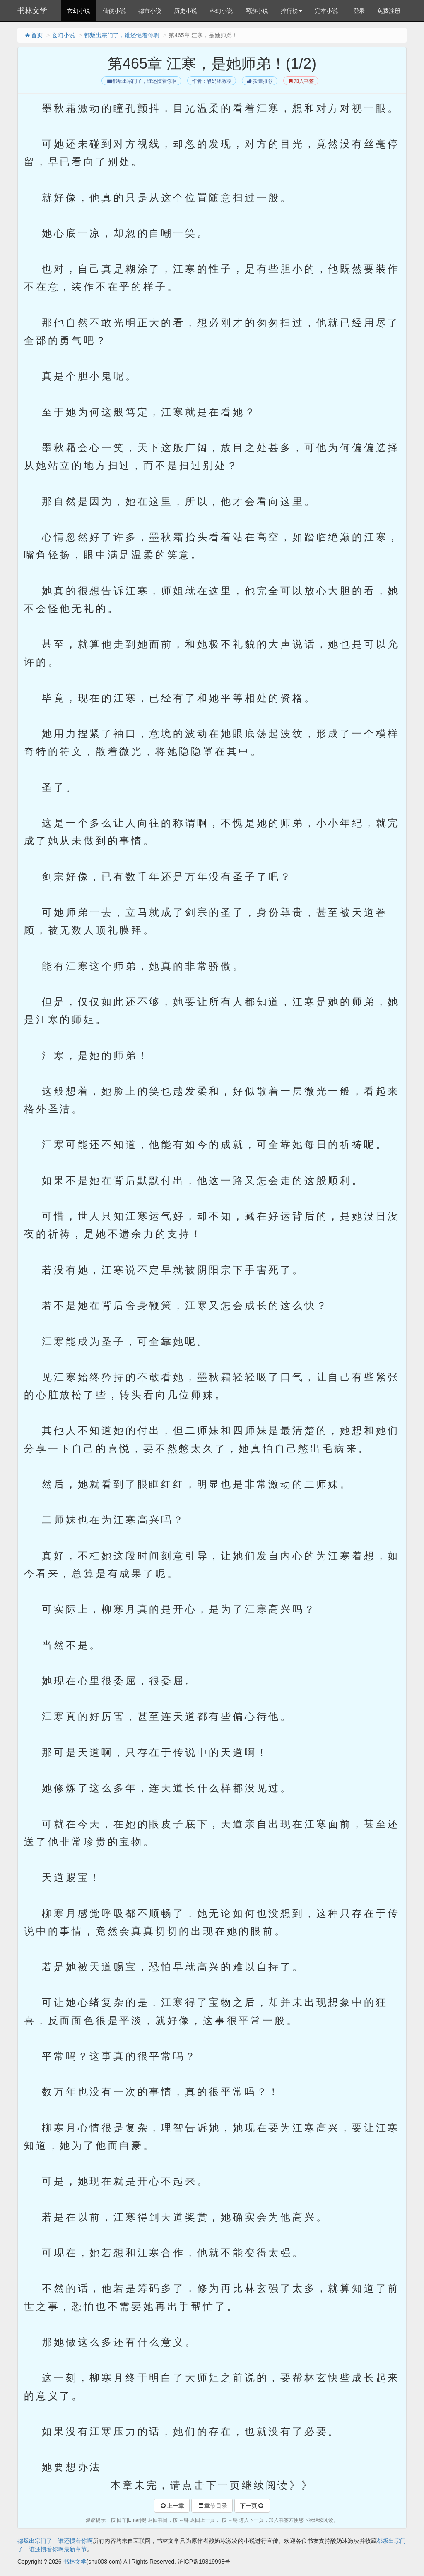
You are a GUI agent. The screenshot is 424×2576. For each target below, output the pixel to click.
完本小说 (326, 10)
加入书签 (301, 81)
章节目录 (212, 2505)
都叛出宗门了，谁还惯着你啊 (121, 35)
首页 (33, 35)
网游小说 (256, 10)
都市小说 (149, 10)
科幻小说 (221, 10)
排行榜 (291, 10)
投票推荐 (259, 81)
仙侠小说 (114, 10)
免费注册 (388, 10)
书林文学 (32, 11)
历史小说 (185, 10)
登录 (359, 10)
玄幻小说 (78, 10)
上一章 (171, 2505)
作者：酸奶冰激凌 (211, 81)
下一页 (252, 2505)
